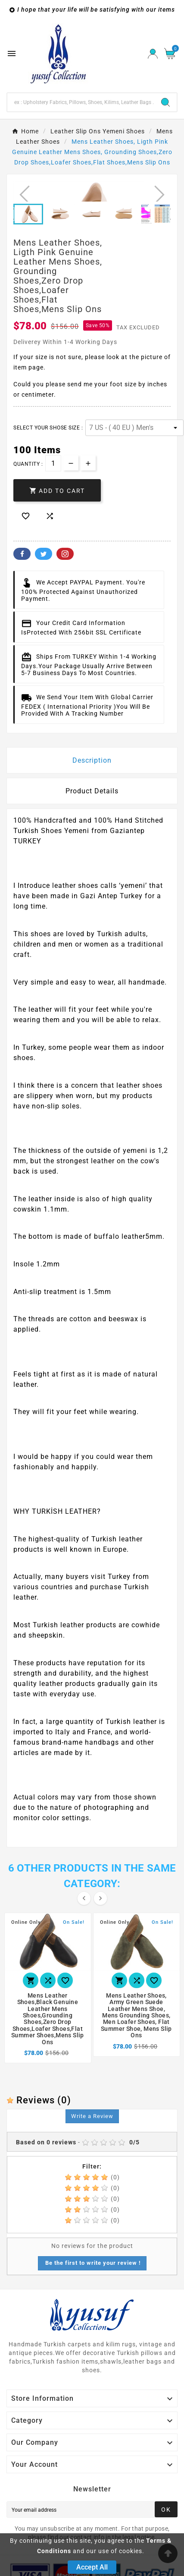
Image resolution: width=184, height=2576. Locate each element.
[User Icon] (153, 54)
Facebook (22, 554)
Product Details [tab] (92, 791)
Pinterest (65, 554)
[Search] (80, 102)
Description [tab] (92, 760)
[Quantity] (53, 463)
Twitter (43, 554)
